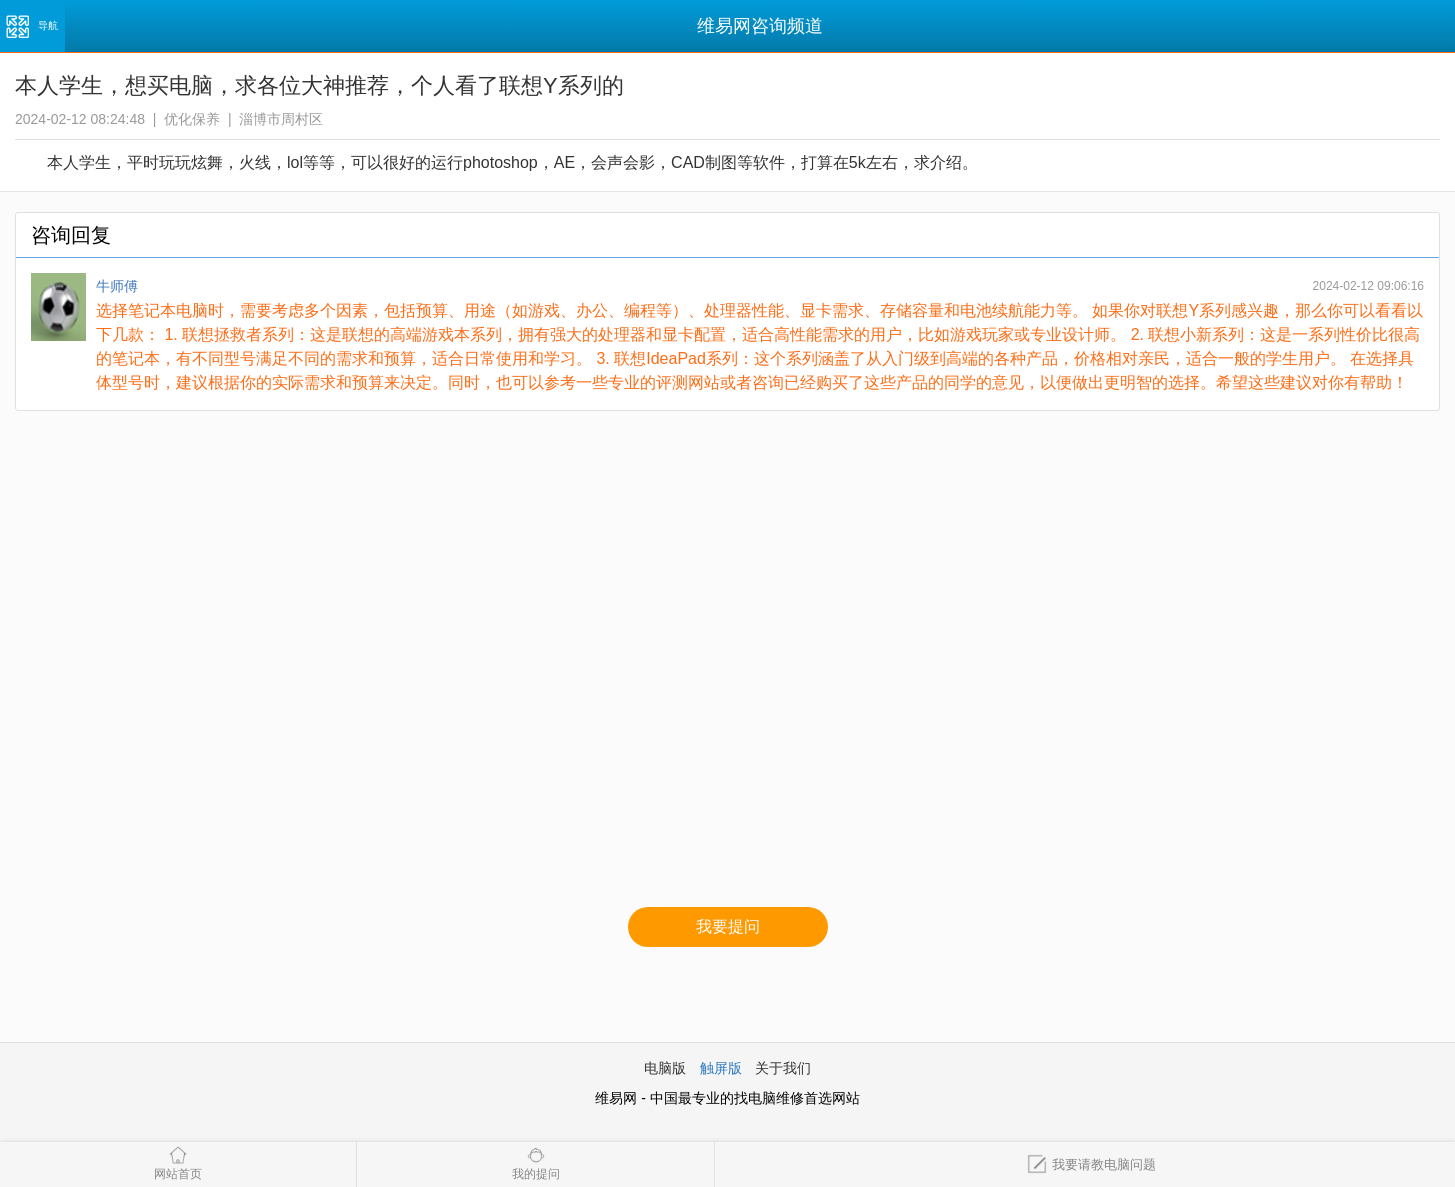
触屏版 (721, 1068)
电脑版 (665, 1068)
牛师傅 (117, 286)
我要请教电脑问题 (1091, 1164)
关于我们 (783, 1068)
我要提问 (728, 926)
